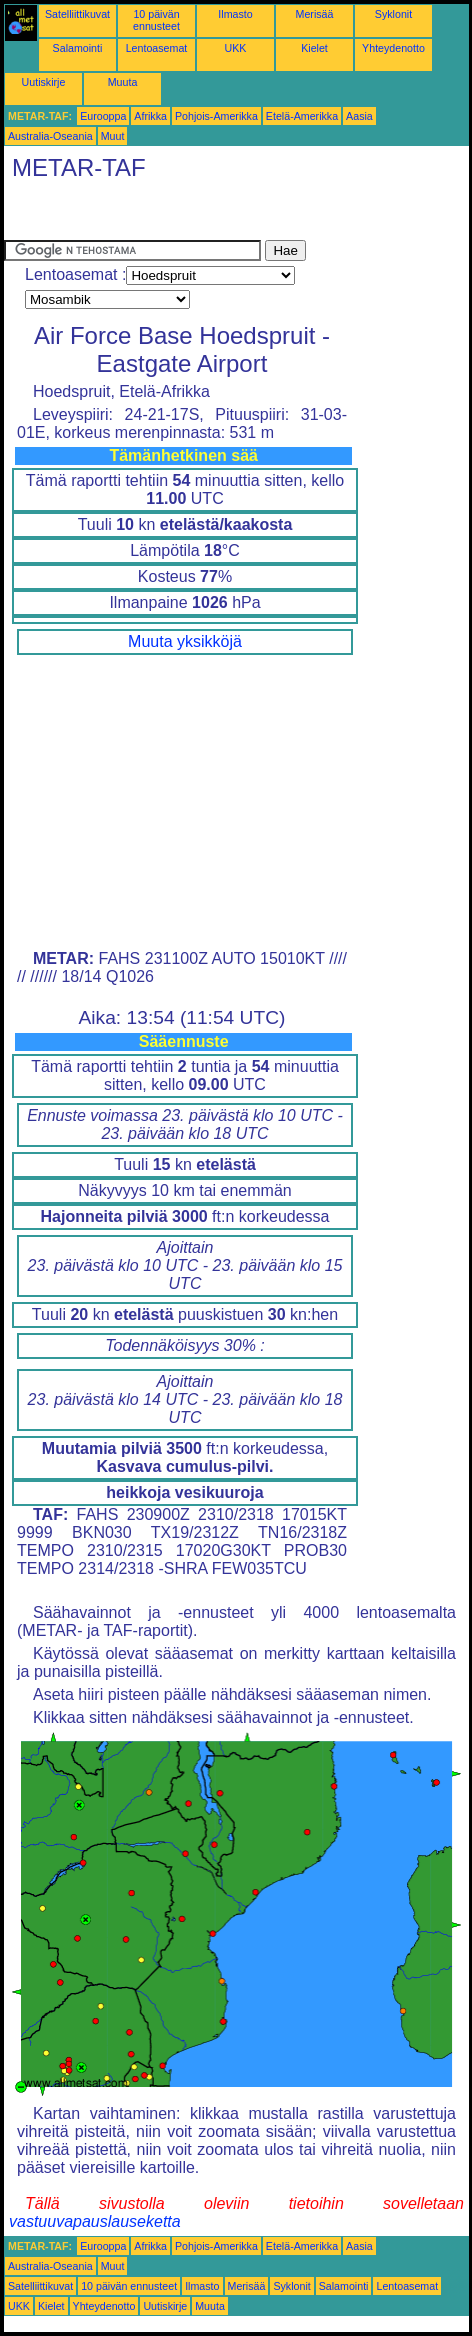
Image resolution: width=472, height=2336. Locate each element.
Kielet (314, 48)
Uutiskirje (44, 82)
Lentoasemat (157, 48)
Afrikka (150, 116)
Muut (113, 136)
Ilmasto (235, 14)
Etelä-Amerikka (302, 116)
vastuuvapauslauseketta (95, 2221)
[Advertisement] (164, 215)
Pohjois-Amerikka (216, 116)
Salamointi (78, 48)
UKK (236, 48)
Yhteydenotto (393, 48)
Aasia (359, 116)
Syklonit (393, 14)
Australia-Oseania (50, 136)
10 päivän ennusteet (156, 20)
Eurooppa (103, 116)
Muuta (123, 82)
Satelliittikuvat (77, 14)
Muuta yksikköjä (185, 641)
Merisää (315, 14)
